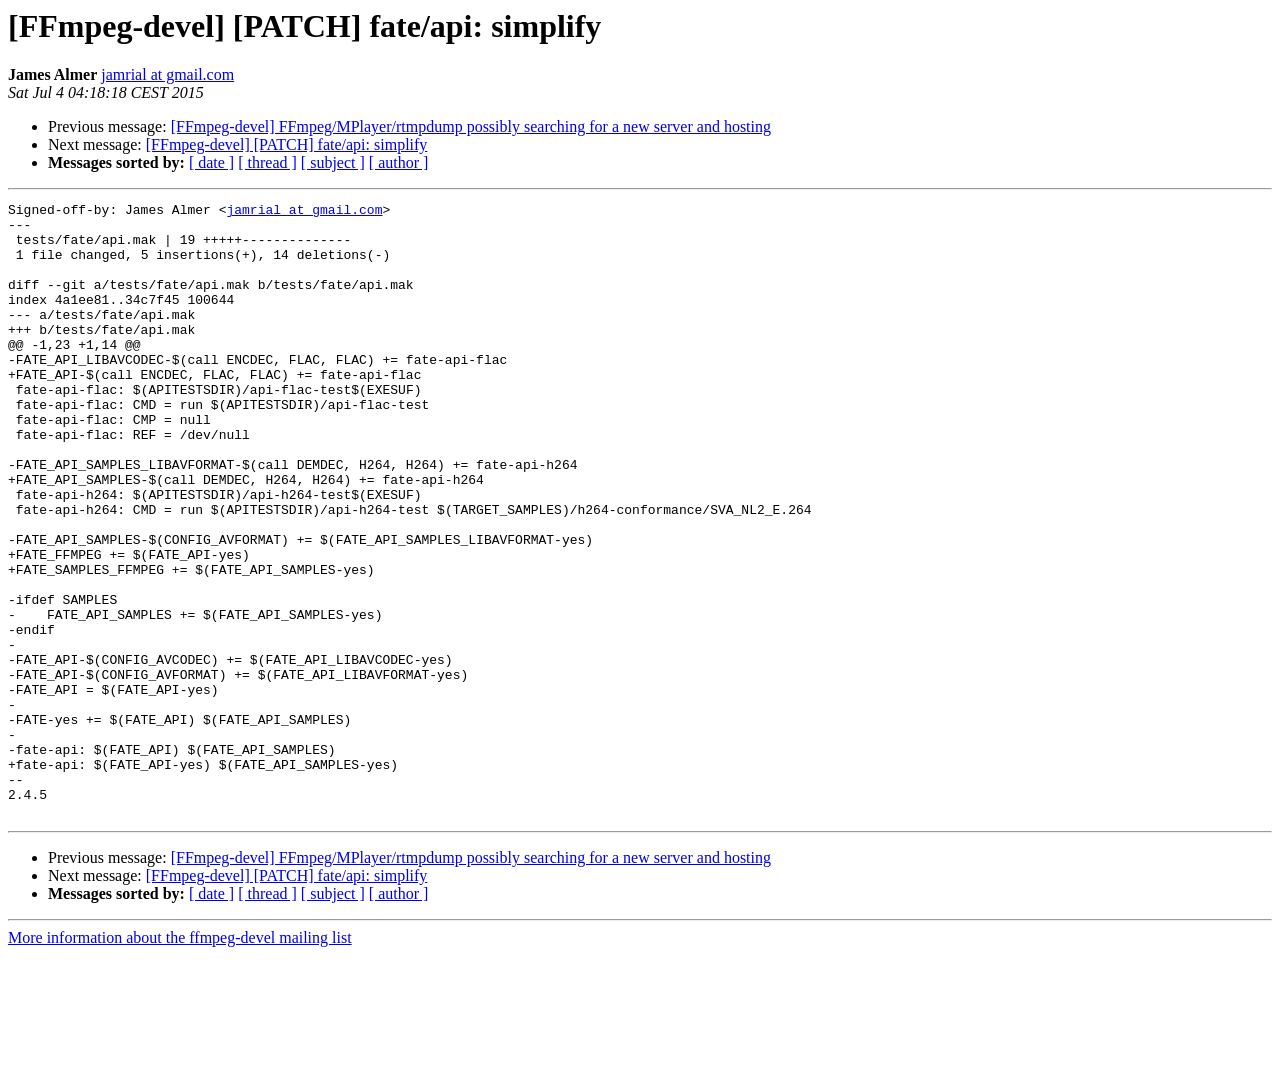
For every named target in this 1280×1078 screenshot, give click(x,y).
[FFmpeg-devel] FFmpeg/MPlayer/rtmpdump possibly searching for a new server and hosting (471, 126)
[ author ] (399, 162)
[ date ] (211, 162)
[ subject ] (333, 162)
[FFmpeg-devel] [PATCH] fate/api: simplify (287, 144)
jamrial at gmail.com (167, 74)
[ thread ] (267, 162)
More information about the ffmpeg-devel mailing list (180, 1060)
